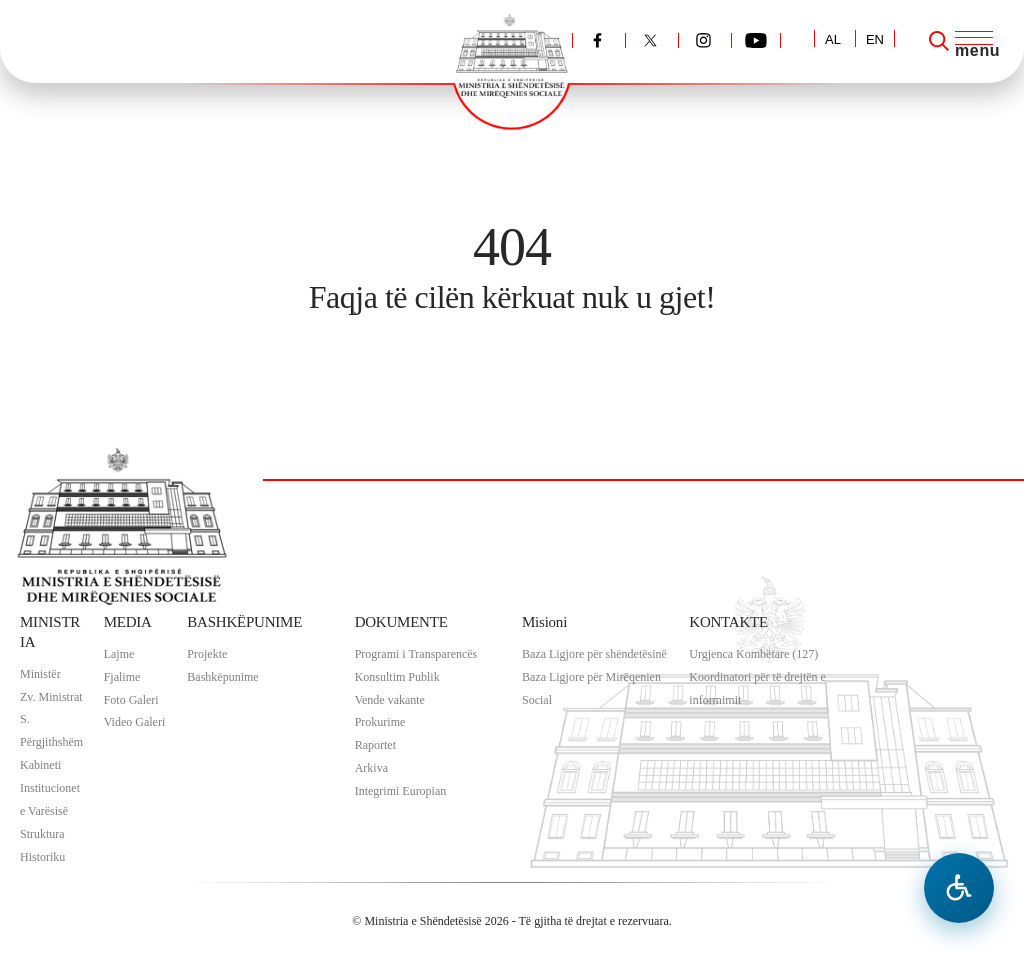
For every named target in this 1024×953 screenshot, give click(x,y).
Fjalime (122, 677)
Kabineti (40, 765)
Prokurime (380, 722)
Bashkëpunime (222, 677)
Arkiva (371, 768)
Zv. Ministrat (51, 697)
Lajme (119, 654)
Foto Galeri (131, 700)
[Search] (939, 41)
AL (833, 39)
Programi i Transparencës (416, 654)
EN (875, 39)
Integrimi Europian (401, 791)
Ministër (40, 674)
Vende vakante (390, 700)
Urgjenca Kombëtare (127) (753, 654)
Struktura (42, 834)
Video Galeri (135, 722)
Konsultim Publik (397, 677)
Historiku (42, 857)
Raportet (375, 745)
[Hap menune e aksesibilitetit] (959, 888)
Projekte (207, 654)
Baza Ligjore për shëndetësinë (594, 654)
